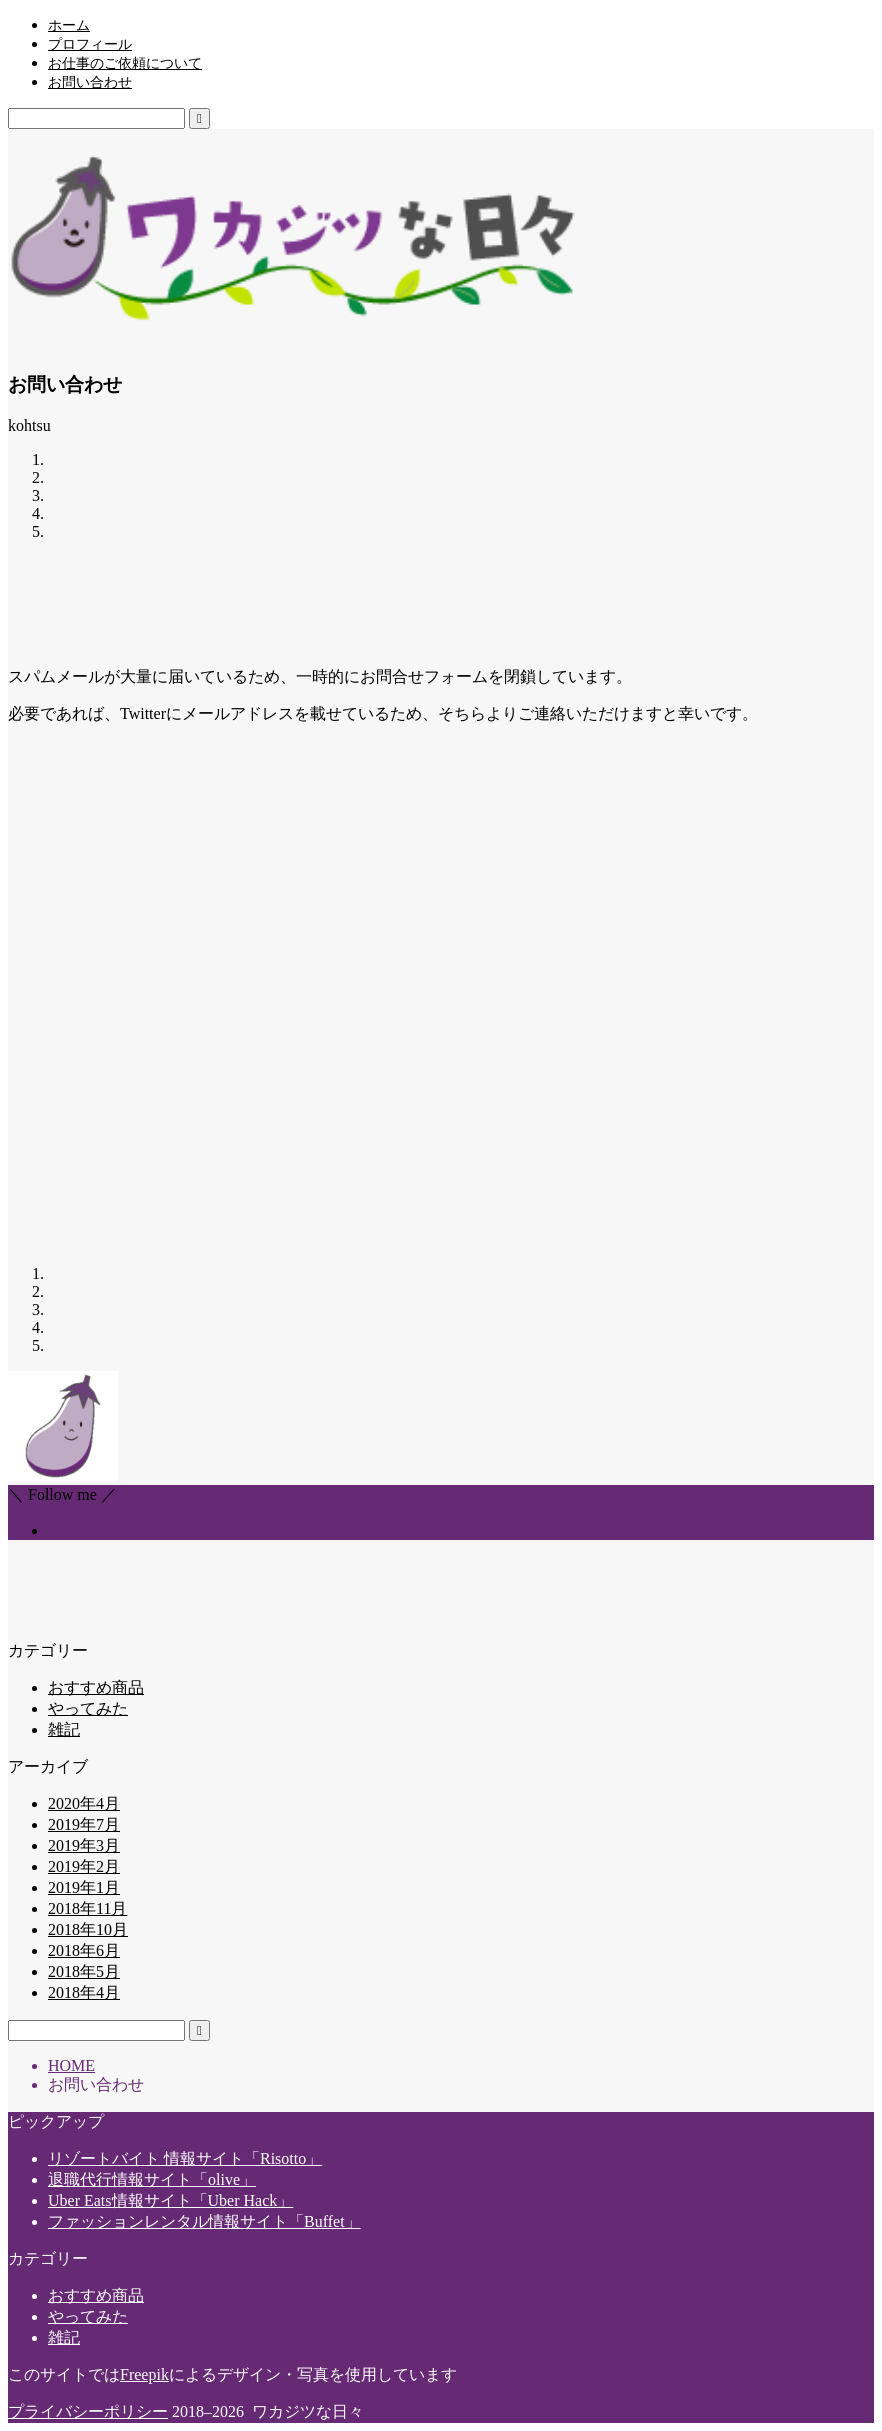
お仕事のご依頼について (125, 63)
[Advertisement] (372, 602)
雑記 (64, 1729)
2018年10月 (88, 1929)
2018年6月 (84, 1950)
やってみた (88, 1708)
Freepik (144, 2374)
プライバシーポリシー (88, 2411)
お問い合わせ (90, 82)
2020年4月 (84, 1803)
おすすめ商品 (96, 1687)
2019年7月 (84, 1824)
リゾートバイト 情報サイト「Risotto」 (185, 2158)
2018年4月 (84, 1992)
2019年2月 (84, 1866)
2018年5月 (84, 1971)
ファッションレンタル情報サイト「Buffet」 (204, 2221)
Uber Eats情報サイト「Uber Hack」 (170, 2200)
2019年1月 (84, 1887)
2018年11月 (87, 1908)
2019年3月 (84, 1845)
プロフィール (90, 44)
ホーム (69, 25)
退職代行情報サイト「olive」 (152, 2179)
